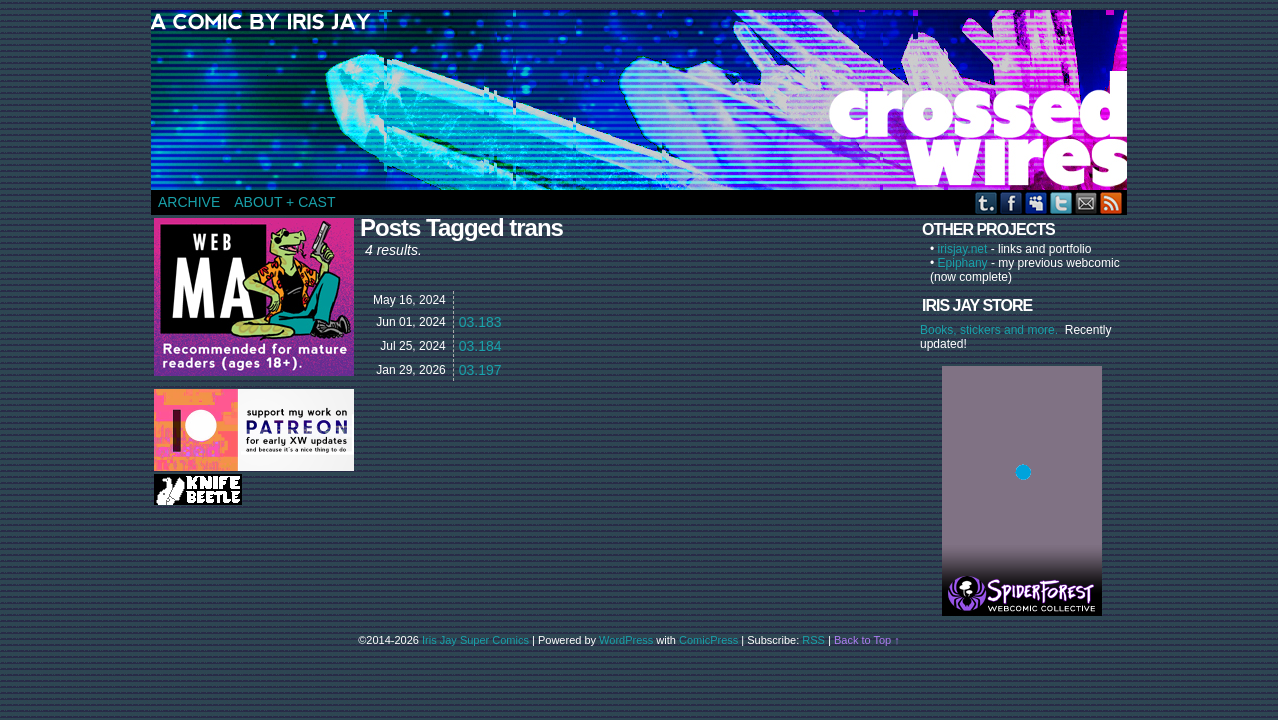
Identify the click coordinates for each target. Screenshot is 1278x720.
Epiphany (963, 263)
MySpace (1036, 202)
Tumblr (986, 202)
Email (1086, 202)
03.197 (480, 370)
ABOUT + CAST (284, 202)
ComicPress (708, 640)
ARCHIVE (189, 202)
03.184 (480, 346)
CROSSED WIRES (646, 100)
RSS (1111, 202)
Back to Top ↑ (867, 640)
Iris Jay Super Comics (475, 640)
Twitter (1061, 202)
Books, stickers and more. (992, 330)
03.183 (480, 322)
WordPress (626, 640)
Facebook (1011, 202)
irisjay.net (963, 249)
